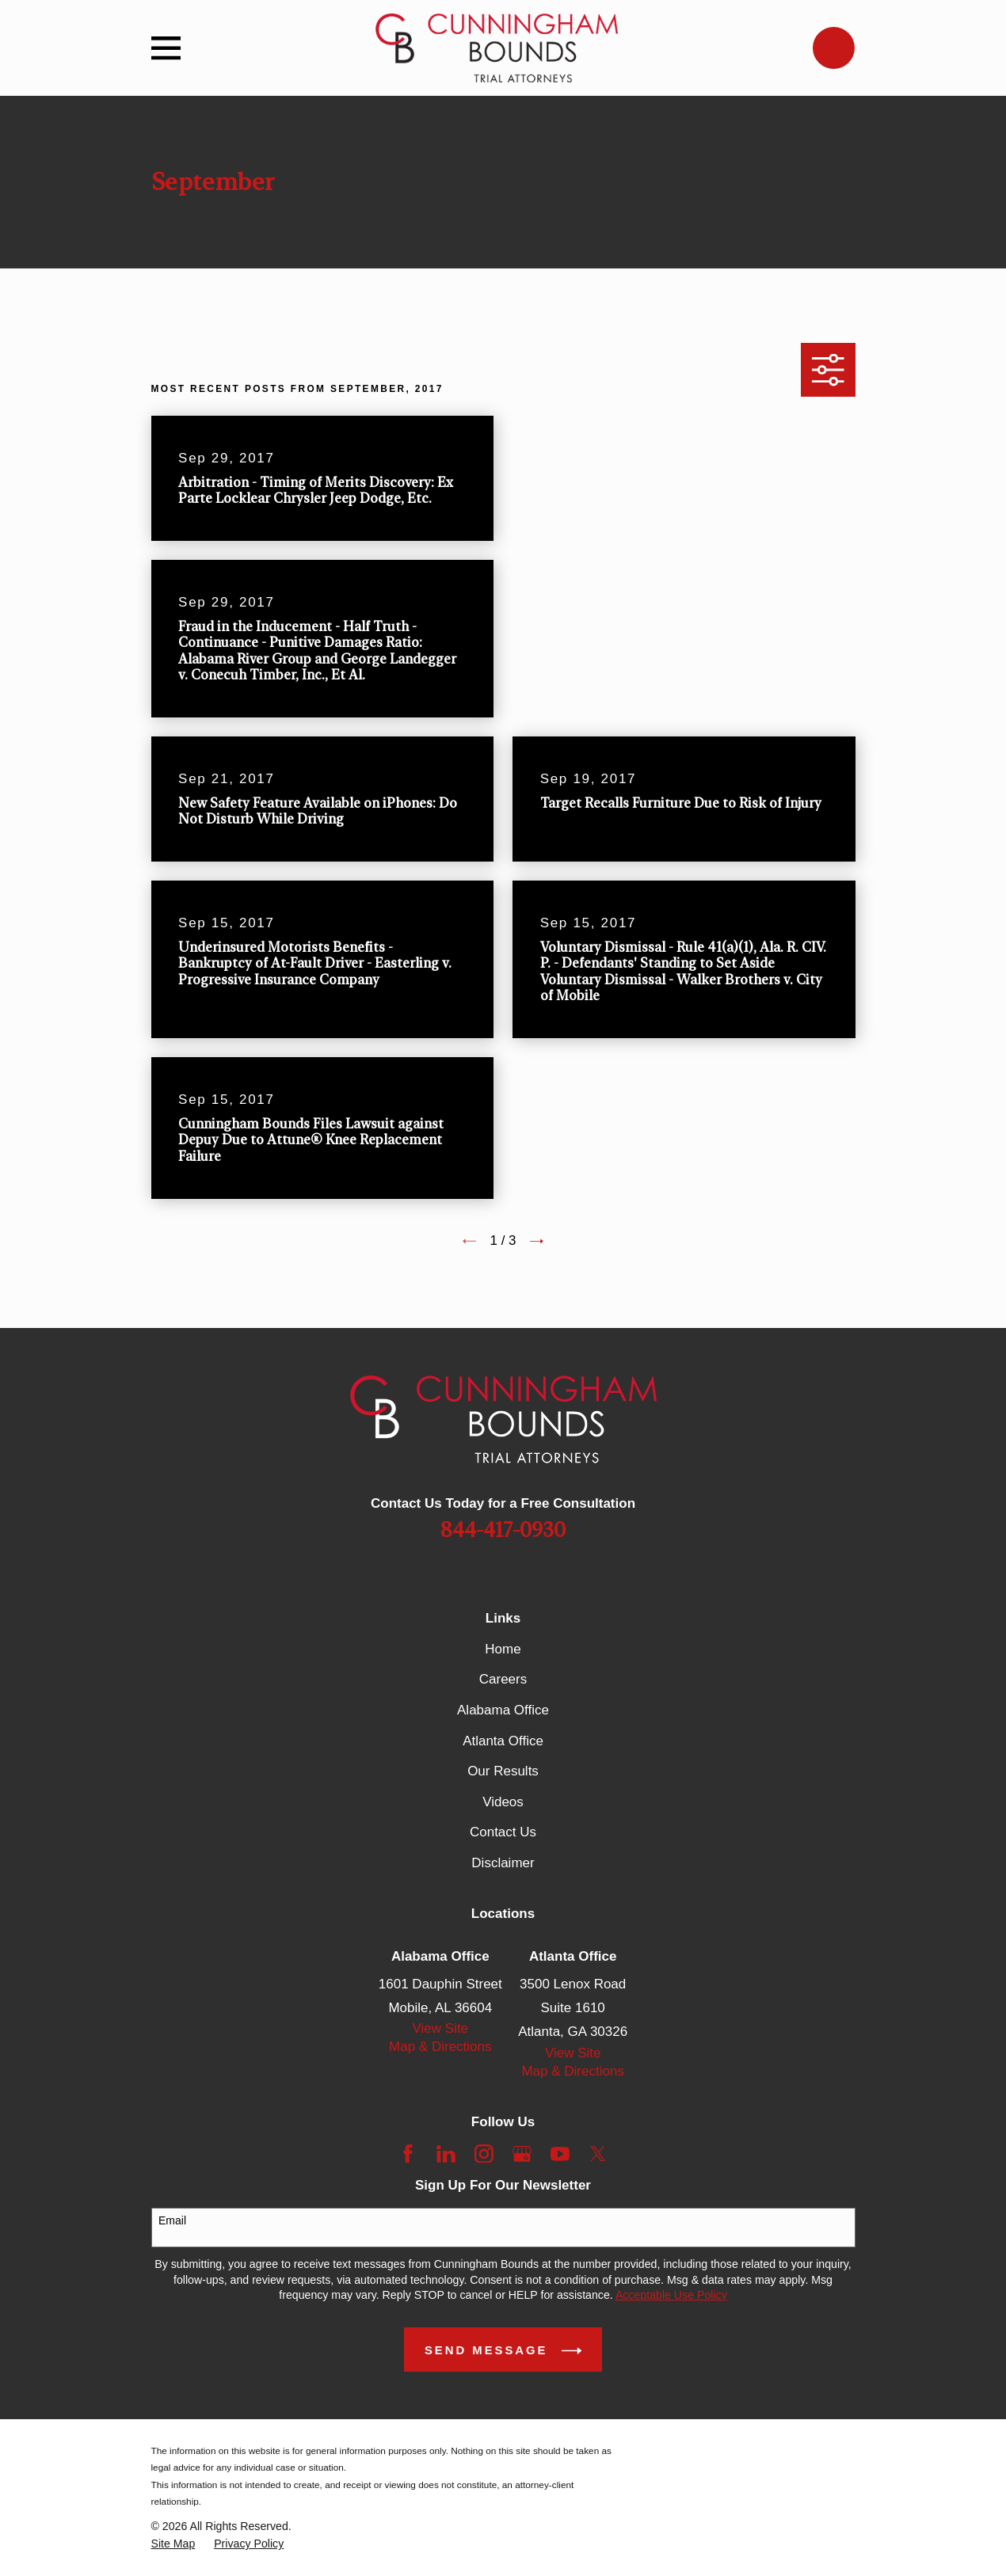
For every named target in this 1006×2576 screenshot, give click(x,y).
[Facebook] (407, 2153)
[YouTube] (560, 2153)
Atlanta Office (503, 1740)
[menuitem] (173, 2543)
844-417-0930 (503, 1530)
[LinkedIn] (445, 2153)
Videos (503, 1801)
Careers (503, 1679)
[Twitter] (598, 2153)
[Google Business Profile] (522, 2153)
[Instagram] (483, 2153)
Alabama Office (503, 1710)
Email (172, 2220)
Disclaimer (502, 1862)
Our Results (503, 1771)
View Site (441, 2028)
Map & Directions (440, 2046)
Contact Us (503, 1832)
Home (502, 1649)
